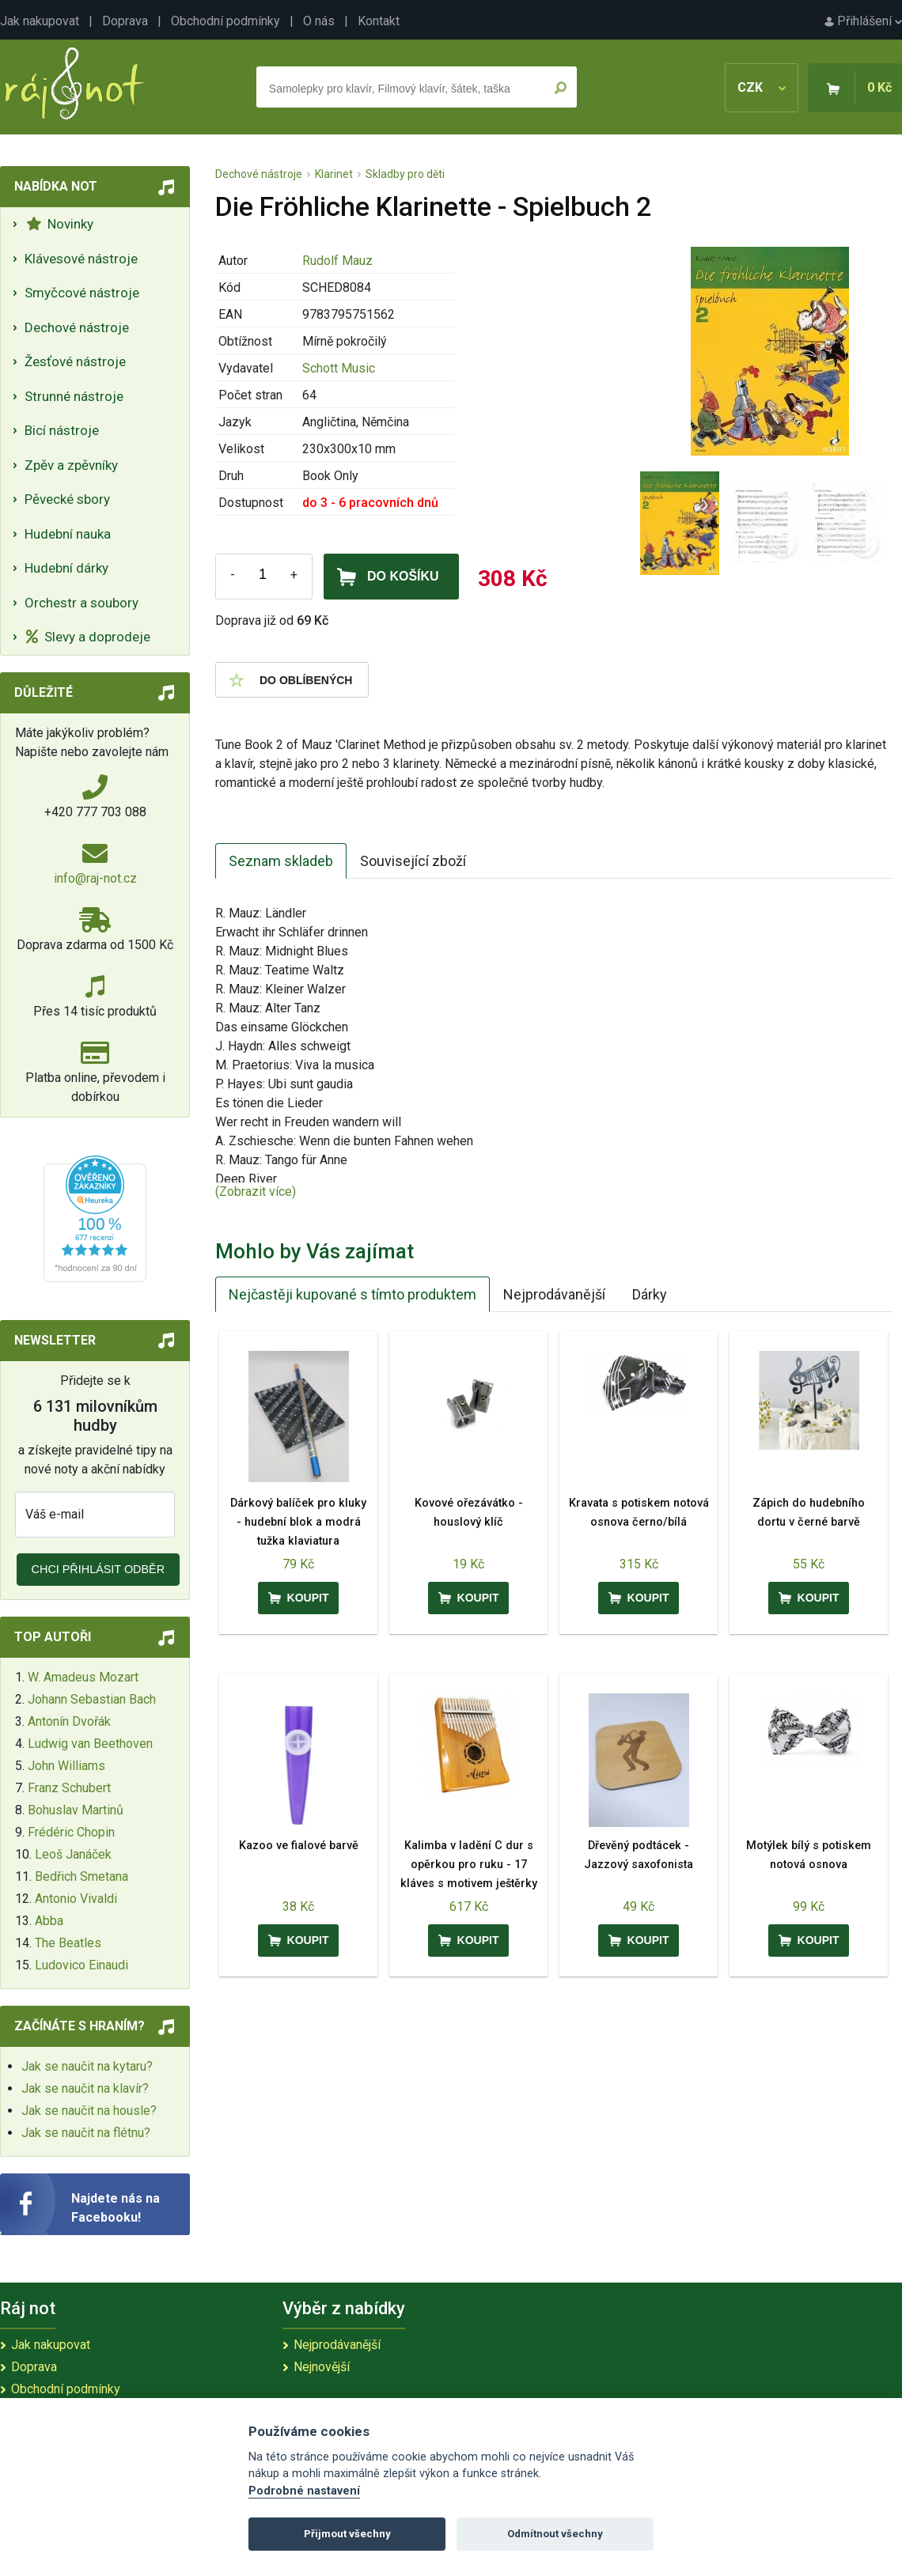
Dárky (649, 1294)
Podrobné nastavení (304, 2491)
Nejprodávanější (554, 1294)
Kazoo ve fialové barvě (298, 1845)
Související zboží (413, 861)
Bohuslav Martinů (75, 1810)
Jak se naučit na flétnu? (85, 2132)
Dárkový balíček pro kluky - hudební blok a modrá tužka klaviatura (298, 1522)
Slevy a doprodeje (88, 637)
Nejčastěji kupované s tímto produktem (352, 1294)
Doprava (125, 20)
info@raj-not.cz (95, 878)
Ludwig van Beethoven (90, 1743)
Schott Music (338, 368)
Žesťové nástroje (75, 361)
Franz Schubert (69, 1787)
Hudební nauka (68, 534)
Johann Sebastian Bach (92, 1699)
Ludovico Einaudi (81, 1965)
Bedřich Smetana (81, 1876)
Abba (49, 1920)
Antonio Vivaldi (76, 1898)
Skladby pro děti (405, 174)
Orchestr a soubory (81, 603)
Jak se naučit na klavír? (85, 2088)
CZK (761, 87)
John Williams (66, 1765)
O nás (319, 20)
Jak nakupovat (39, 20)
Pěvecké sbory (67, 499)
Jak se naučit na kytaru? (87, 2066)
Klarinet (334, 174)
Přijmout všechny (347, 2534)
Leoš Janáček (73, 1854)
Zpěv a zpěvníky (71, 465)
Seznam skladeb (281, 861)
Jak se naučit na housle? (89, 2110)
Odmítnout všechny (555, 2534)
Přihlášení (863, 20)
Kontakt (379, 20)
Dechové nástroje (77, 327)
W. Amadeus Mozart (83, 1677)
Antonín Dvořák (69, 1721)
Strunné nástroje (74, 396)
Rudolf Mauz (337, 260)
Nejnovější (322, 2366)
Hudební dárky (66, 568)
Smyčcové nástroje (82, 293)
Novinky (59, 224)
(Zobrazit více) (255, 1191)
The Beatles (68, 1942)
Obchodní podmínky (225, 20)
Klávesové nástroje (81, 259)
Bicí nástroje (62, 430)
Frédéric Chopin (71, 1832)
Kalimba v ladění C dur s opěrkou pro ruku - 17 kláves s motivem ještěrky (468, 1864)
